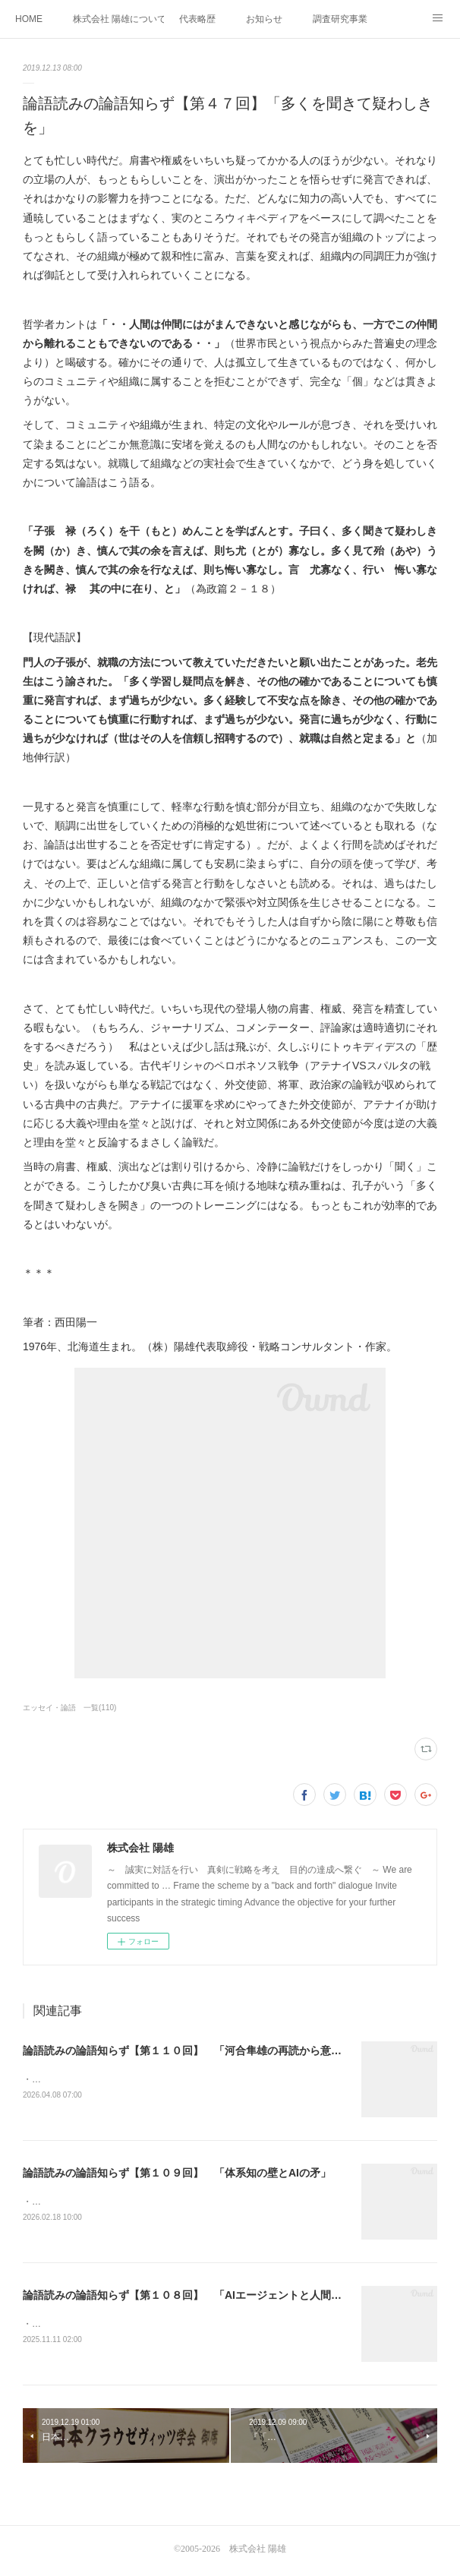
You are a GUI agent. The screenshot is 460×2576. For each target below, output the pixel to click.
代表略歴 (197, 19)
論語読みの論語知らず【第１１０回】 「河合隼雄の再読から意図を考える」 (209, 2050)
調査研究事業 (340, 19)
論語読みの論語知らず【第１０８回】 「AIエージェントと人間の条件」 (198, 2297)
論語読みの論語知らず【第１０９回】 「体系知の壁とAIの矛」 (177, 2174)
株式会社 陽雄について (118, 19)
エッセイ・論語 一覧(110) (69, 1707)
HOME (29, 19)
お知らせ (264, 19)
